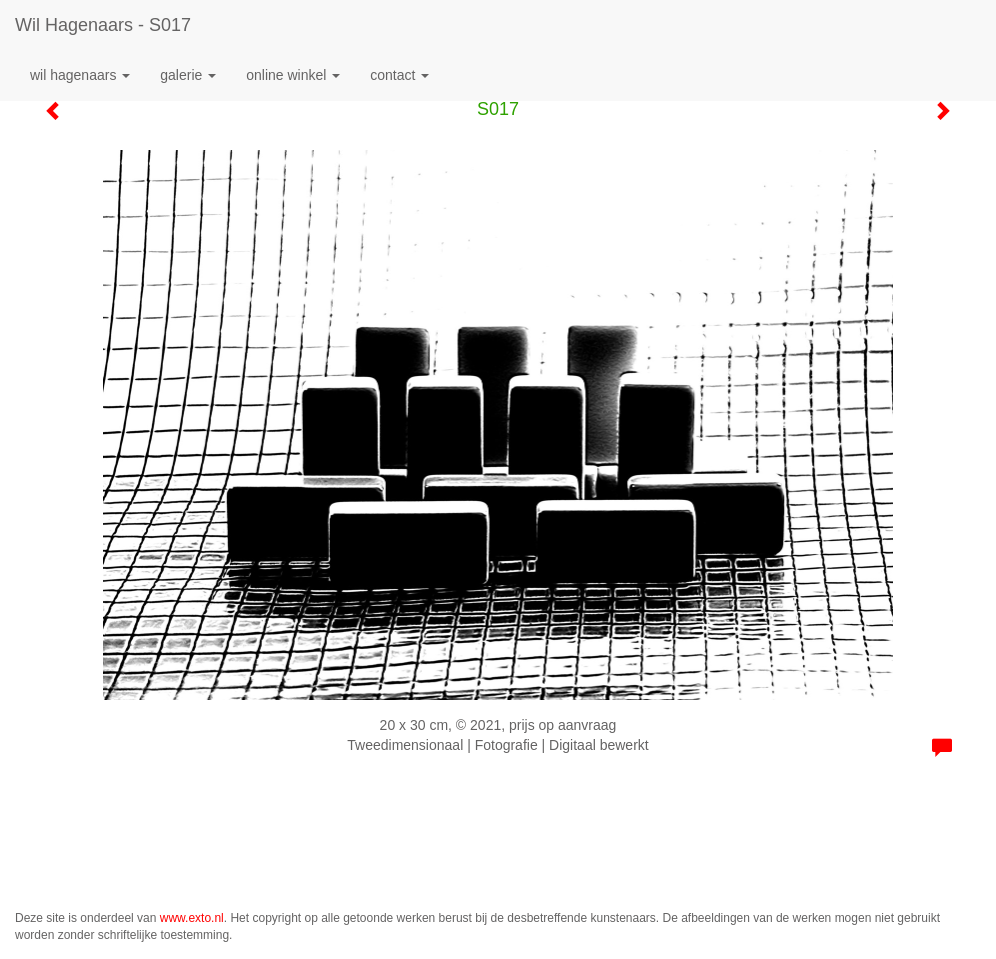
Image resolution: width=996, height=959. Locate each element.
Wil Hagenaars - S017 (103, 25)
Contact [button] (399, 75)
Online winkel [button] (293, 75)
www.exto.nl (192, 918)
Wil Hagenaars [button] (80, 75)
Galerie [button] (188, 75)
